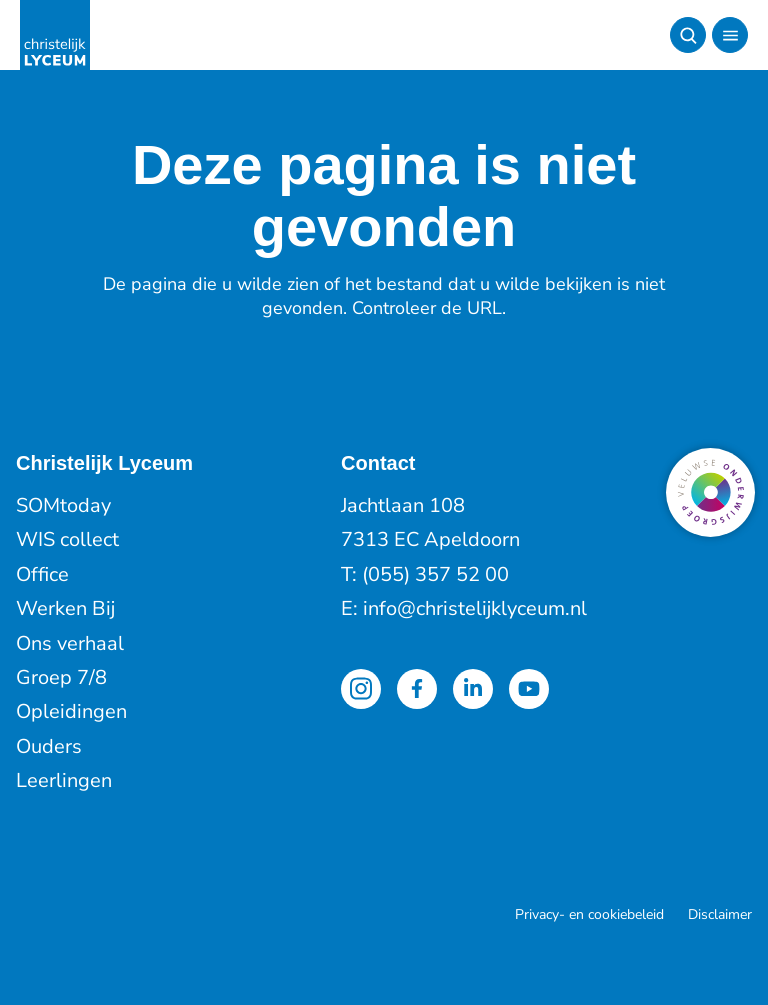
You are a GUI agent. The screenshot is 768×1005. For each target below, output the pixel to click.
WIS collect (67, 539)
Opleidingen (71, 711)
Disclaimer (720, 914)
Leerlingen (64, 780)
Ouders (49, 746)
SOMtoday (63, 505)
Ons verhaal (70, 643)
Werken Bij (65, 608)
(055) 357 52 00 (435, 574)
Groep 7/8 (61, 677)
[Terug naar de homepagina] (55, 35)
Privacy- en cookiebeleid (589, 914)
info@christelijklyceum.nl (475, 608)
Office (42, 574)
